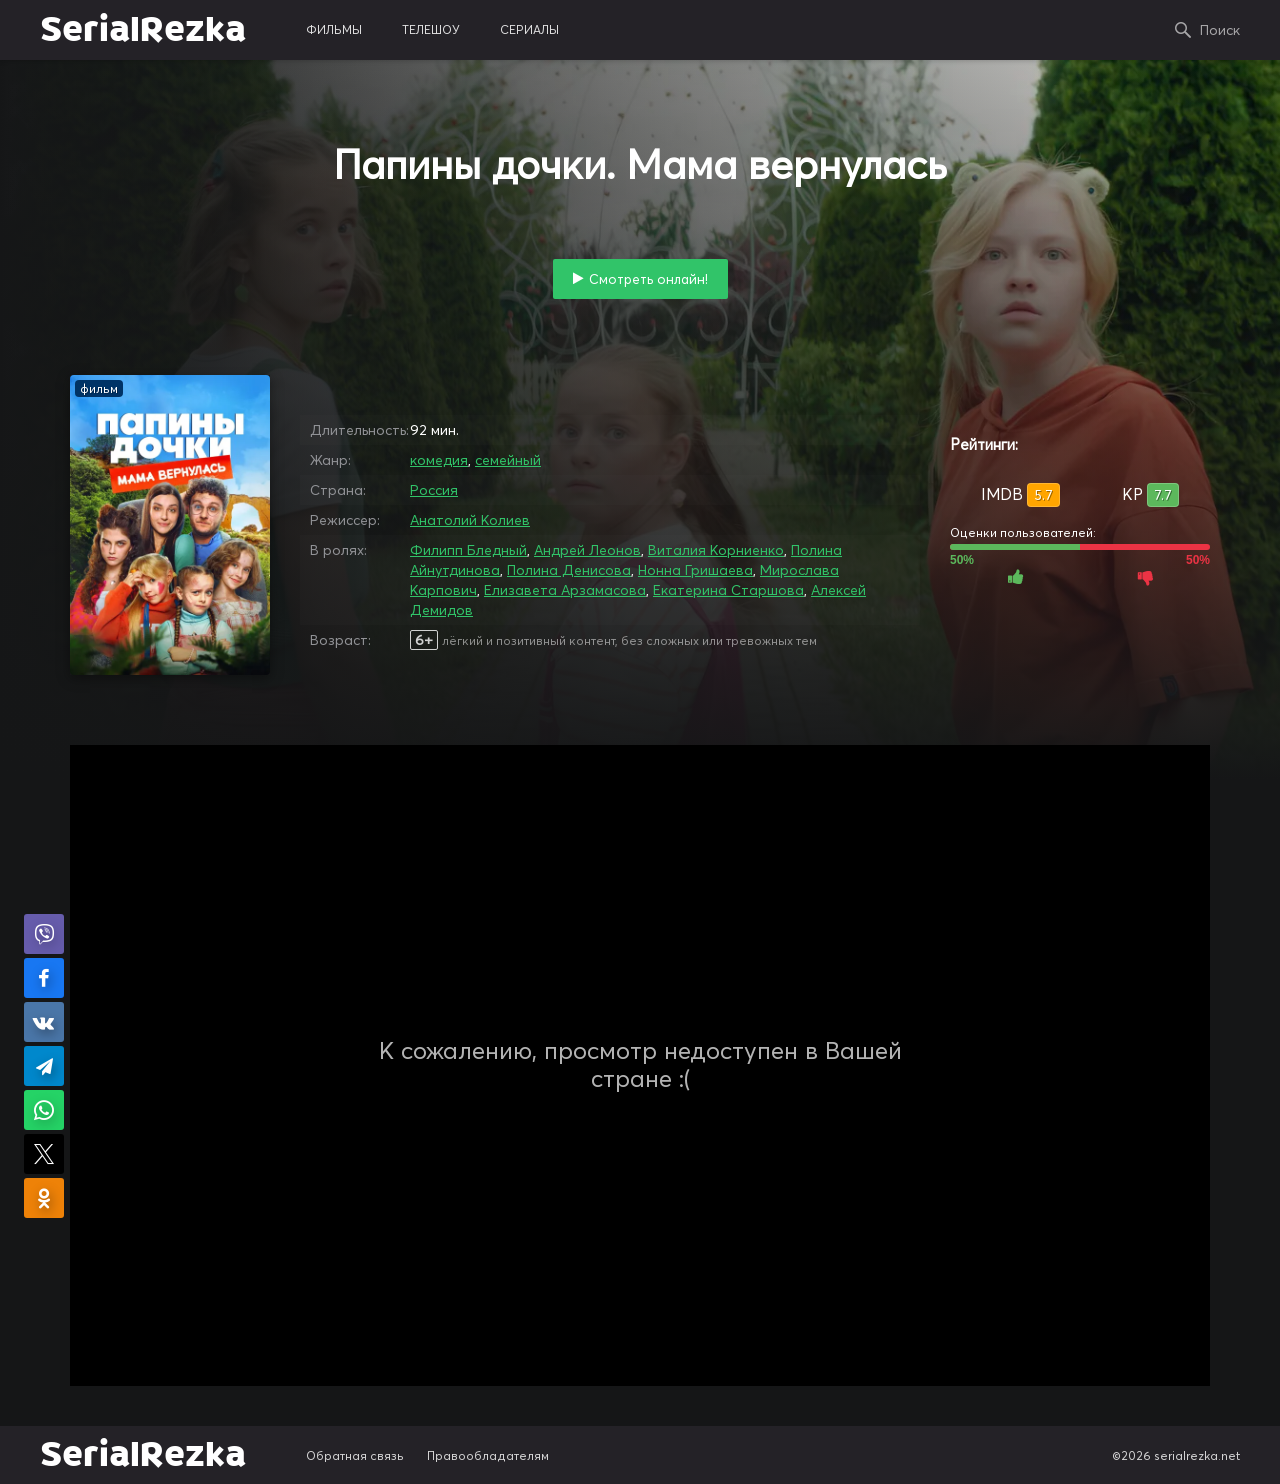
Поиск (1220, 30)
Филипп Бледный (468, 550)
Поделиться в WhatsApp (44, 1110)
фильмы (334, 29)
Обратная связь (355, 1455)
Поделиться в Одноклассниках (44, 1198)
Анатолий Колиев (470, 520)
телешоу (431, 29)
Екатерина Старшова (728, 590)
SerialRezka (143, 30)
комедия (439, 460)
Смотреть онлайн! (648, 279)
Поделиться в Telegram (44, 1066)
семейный (508, 460)
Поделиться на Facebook (44, 978)
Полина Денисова (569, 570)
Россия (434, 490)
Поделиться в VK (44, 1022)
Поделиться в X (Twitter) (44, 1154)
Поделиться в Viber (44, 934)
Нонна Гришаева (695, 570)
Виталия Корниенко (716, 550)
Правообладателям (488, 1455)
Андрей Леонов (587, 550)
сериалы (529, 29)
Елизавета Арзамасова (565, 590)
